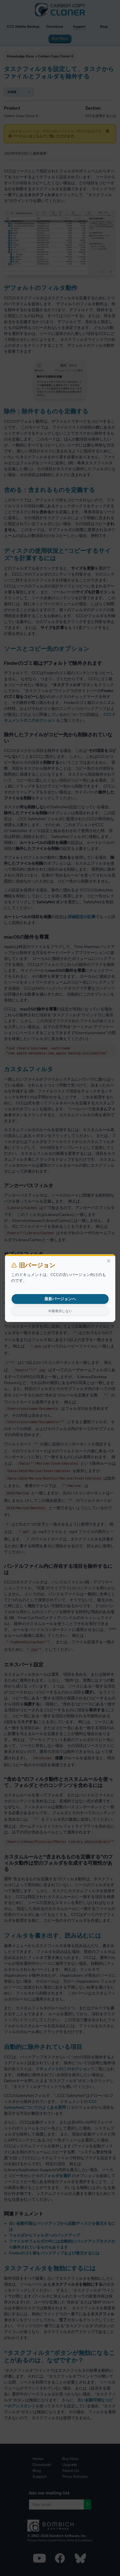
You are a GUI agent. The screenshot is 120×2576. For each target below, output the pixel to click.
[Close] (108, 1260)
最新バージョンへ (60, 1299)
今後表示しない (60, 1311)
